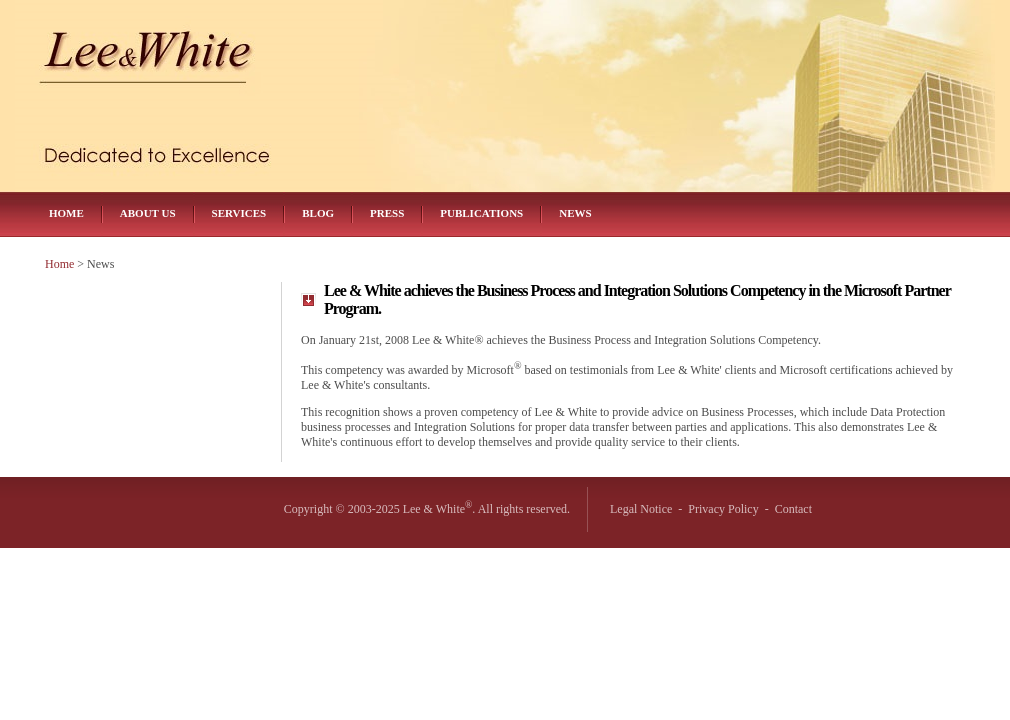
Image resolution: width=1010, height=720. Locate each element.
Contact (793, 509)
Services (239, 213)
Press (387, 213)
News (575, 213)
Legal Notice (641, 509)
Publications (481, 213)
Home (66, 213)
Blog (318, 213)
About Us (148, 213)
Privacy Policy (723, 509)
